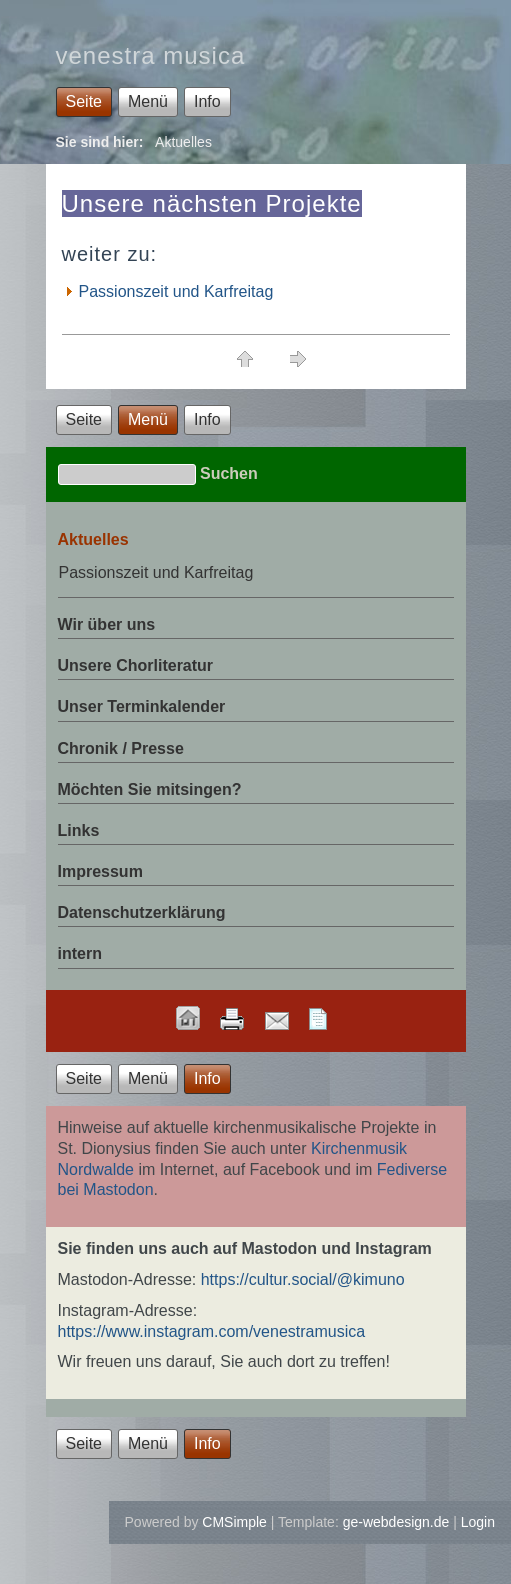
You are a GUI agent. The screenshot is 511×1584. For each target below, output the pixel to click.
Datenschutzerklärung (142, 912)
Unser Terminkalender (142, 706)
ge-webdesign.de (396, 1522)
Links (79, 830)
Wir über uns (107, 624)
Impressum (100, 871)
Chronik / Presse (121, 748)
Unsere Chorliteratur (136, 665)
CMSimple (234, 1522)
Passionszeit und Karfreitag (176, 291)
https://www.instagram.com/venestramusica (212, 1331)
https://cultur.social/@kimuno (303, 1279)
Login (478, 1522)
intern (80, 953)
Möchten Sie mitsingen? (150, 789)
